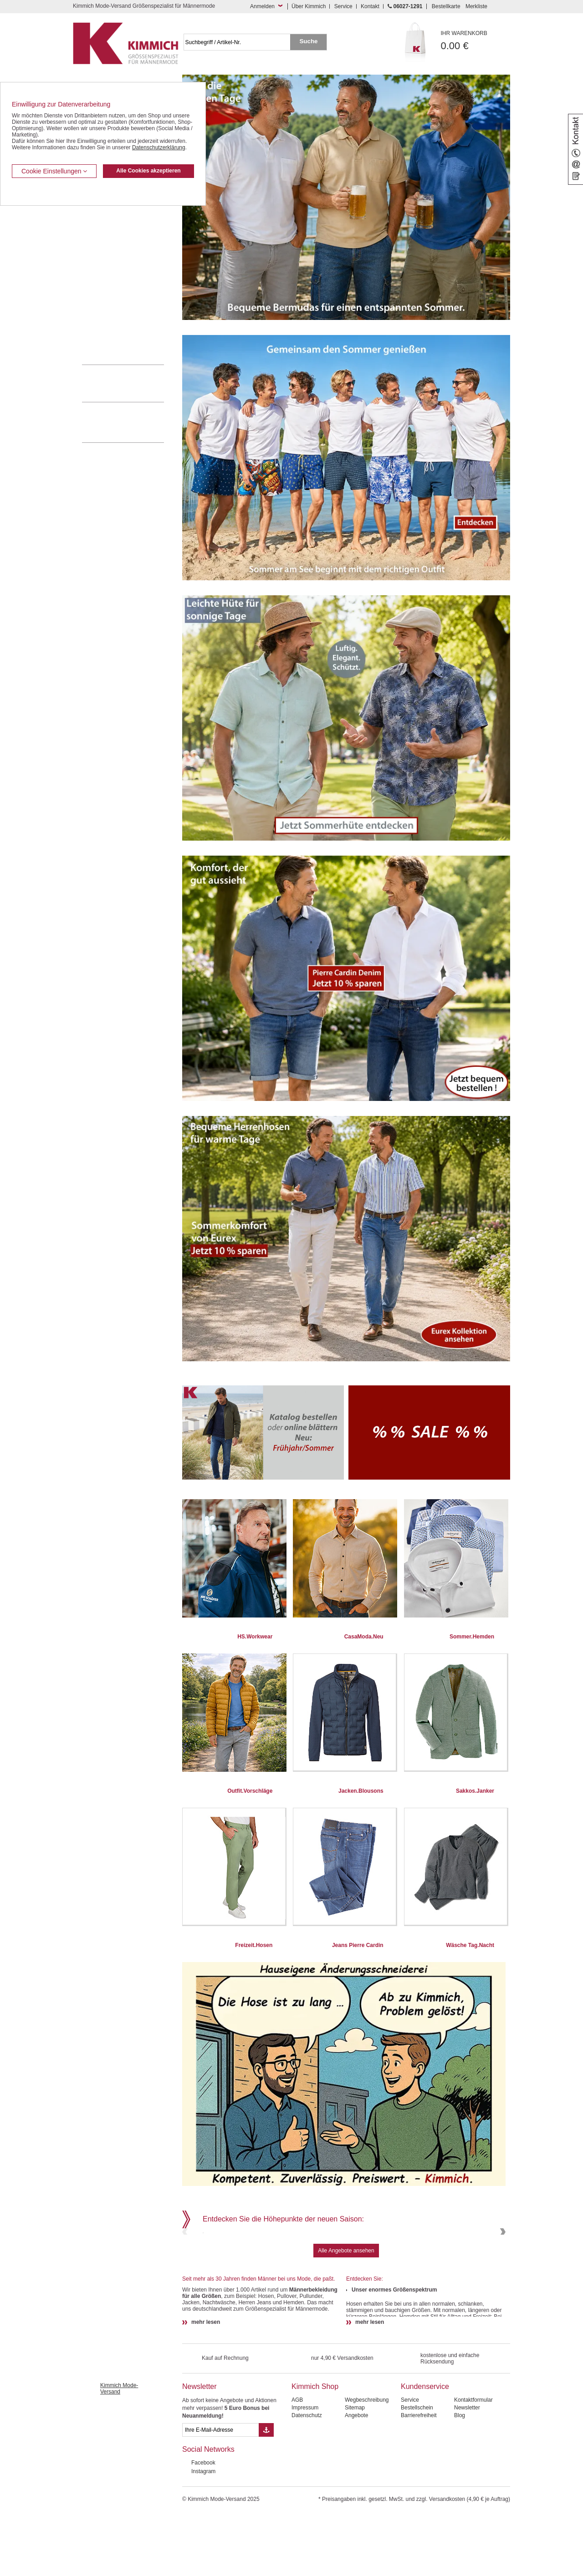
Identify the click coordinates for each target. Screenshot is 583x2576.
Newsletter (199, 2448)
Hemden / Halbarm (105, 253)
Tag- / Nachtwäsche (106, 295)
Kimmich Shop (315, 2448)
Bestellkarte (446, 6)
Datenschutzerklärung (158, 147)
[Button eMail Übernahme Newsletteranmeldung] (266, 2492)
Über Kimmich (309, 6)
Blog (459, 2477)
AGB (297, 2462)
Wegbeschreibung (367, 2462)
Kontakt (370, 6)
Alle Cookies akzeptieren (148, 170)
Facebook (203, 2524)
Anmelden (262, 6)
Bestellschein (417, 2469)
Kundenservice (425, 2448)
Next (502, 2263)
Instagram (203, 2533)
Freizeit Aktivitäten (104, 281)
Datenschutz (307, 2477)
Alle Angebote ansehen (346, 2312)
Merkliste (476, 6)
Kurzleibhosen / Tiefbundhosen (119, 211)
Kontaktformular (473, 2462)
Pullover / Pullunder (105, 322)
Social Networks (208, 2511)
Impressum (305, 2469)
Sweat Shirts (97, 308)
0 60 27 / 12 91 (132, 383)
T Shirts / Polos (100, 267)
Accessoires (97, 336)
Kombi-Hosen (98, 226)
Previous (185, 2263)
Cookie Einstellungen (54, 171)
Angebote (356, 2477)
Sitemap (355, 2469)
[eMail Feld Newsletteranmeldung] (220, 2492)
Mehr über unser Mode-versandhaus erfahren (132, 422)
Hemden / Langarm (105, 239)
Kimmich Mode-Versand (119, 2450)
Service (343, 6)
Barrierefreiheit (419, 2477)
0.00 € (476, 40)
